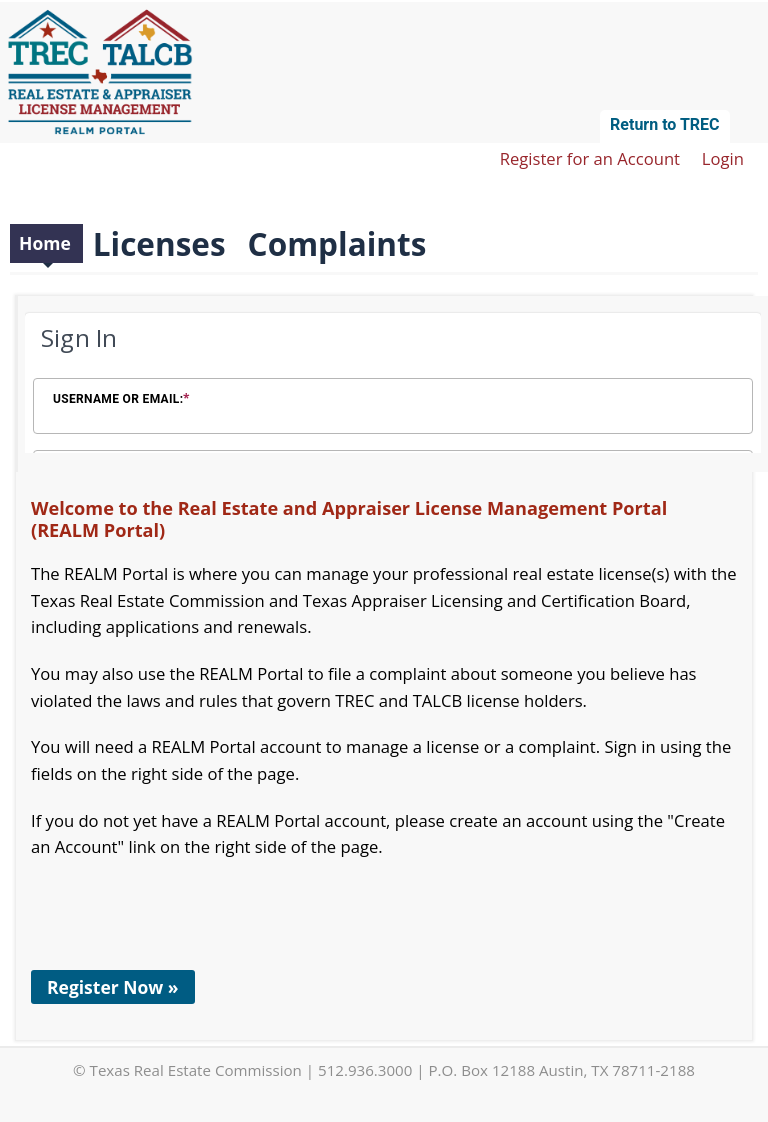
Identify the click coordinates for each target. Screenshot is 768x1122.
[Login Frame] (393, 384)
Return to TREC (665, 124)
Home (45, 243)
